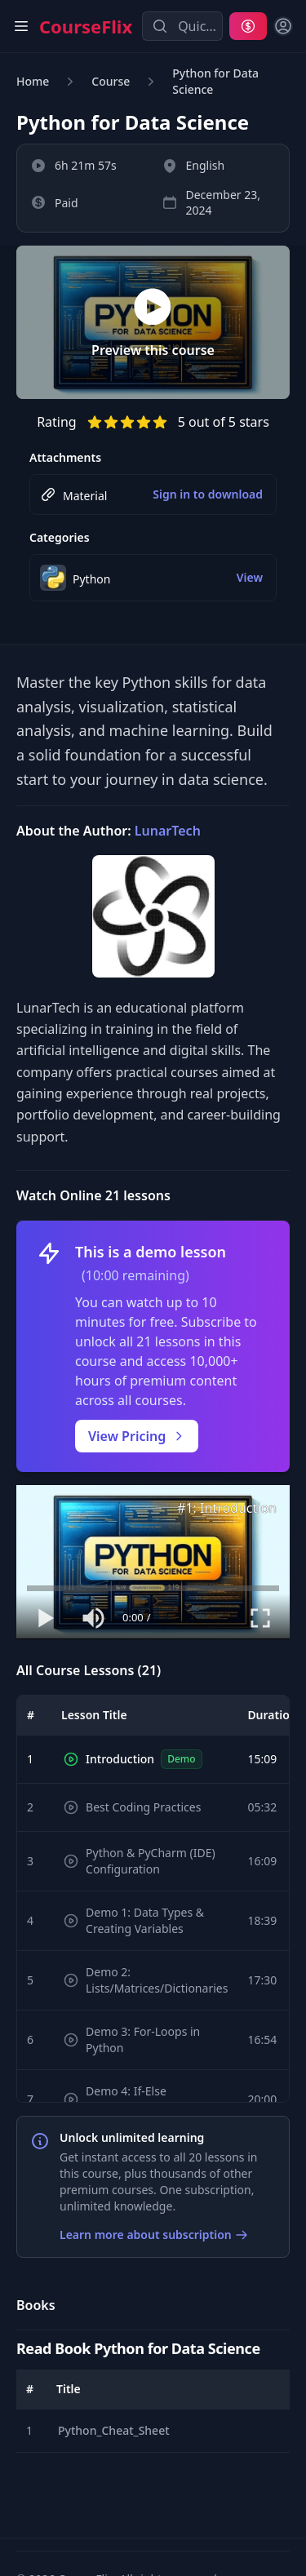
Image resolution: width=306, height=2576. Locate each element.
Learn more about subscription (154, 2234)
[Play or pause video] (45, 1618)
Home (32, 81)
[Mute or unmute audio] (94, 1618)
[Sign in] (283, 26)
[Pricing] (248, 26)
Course (110, 81)
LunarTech (168, 831)
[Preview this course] (153, 323)
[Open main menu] (21, 26)
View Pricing (136, 1436)
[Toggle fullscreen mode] (260, 1618)
